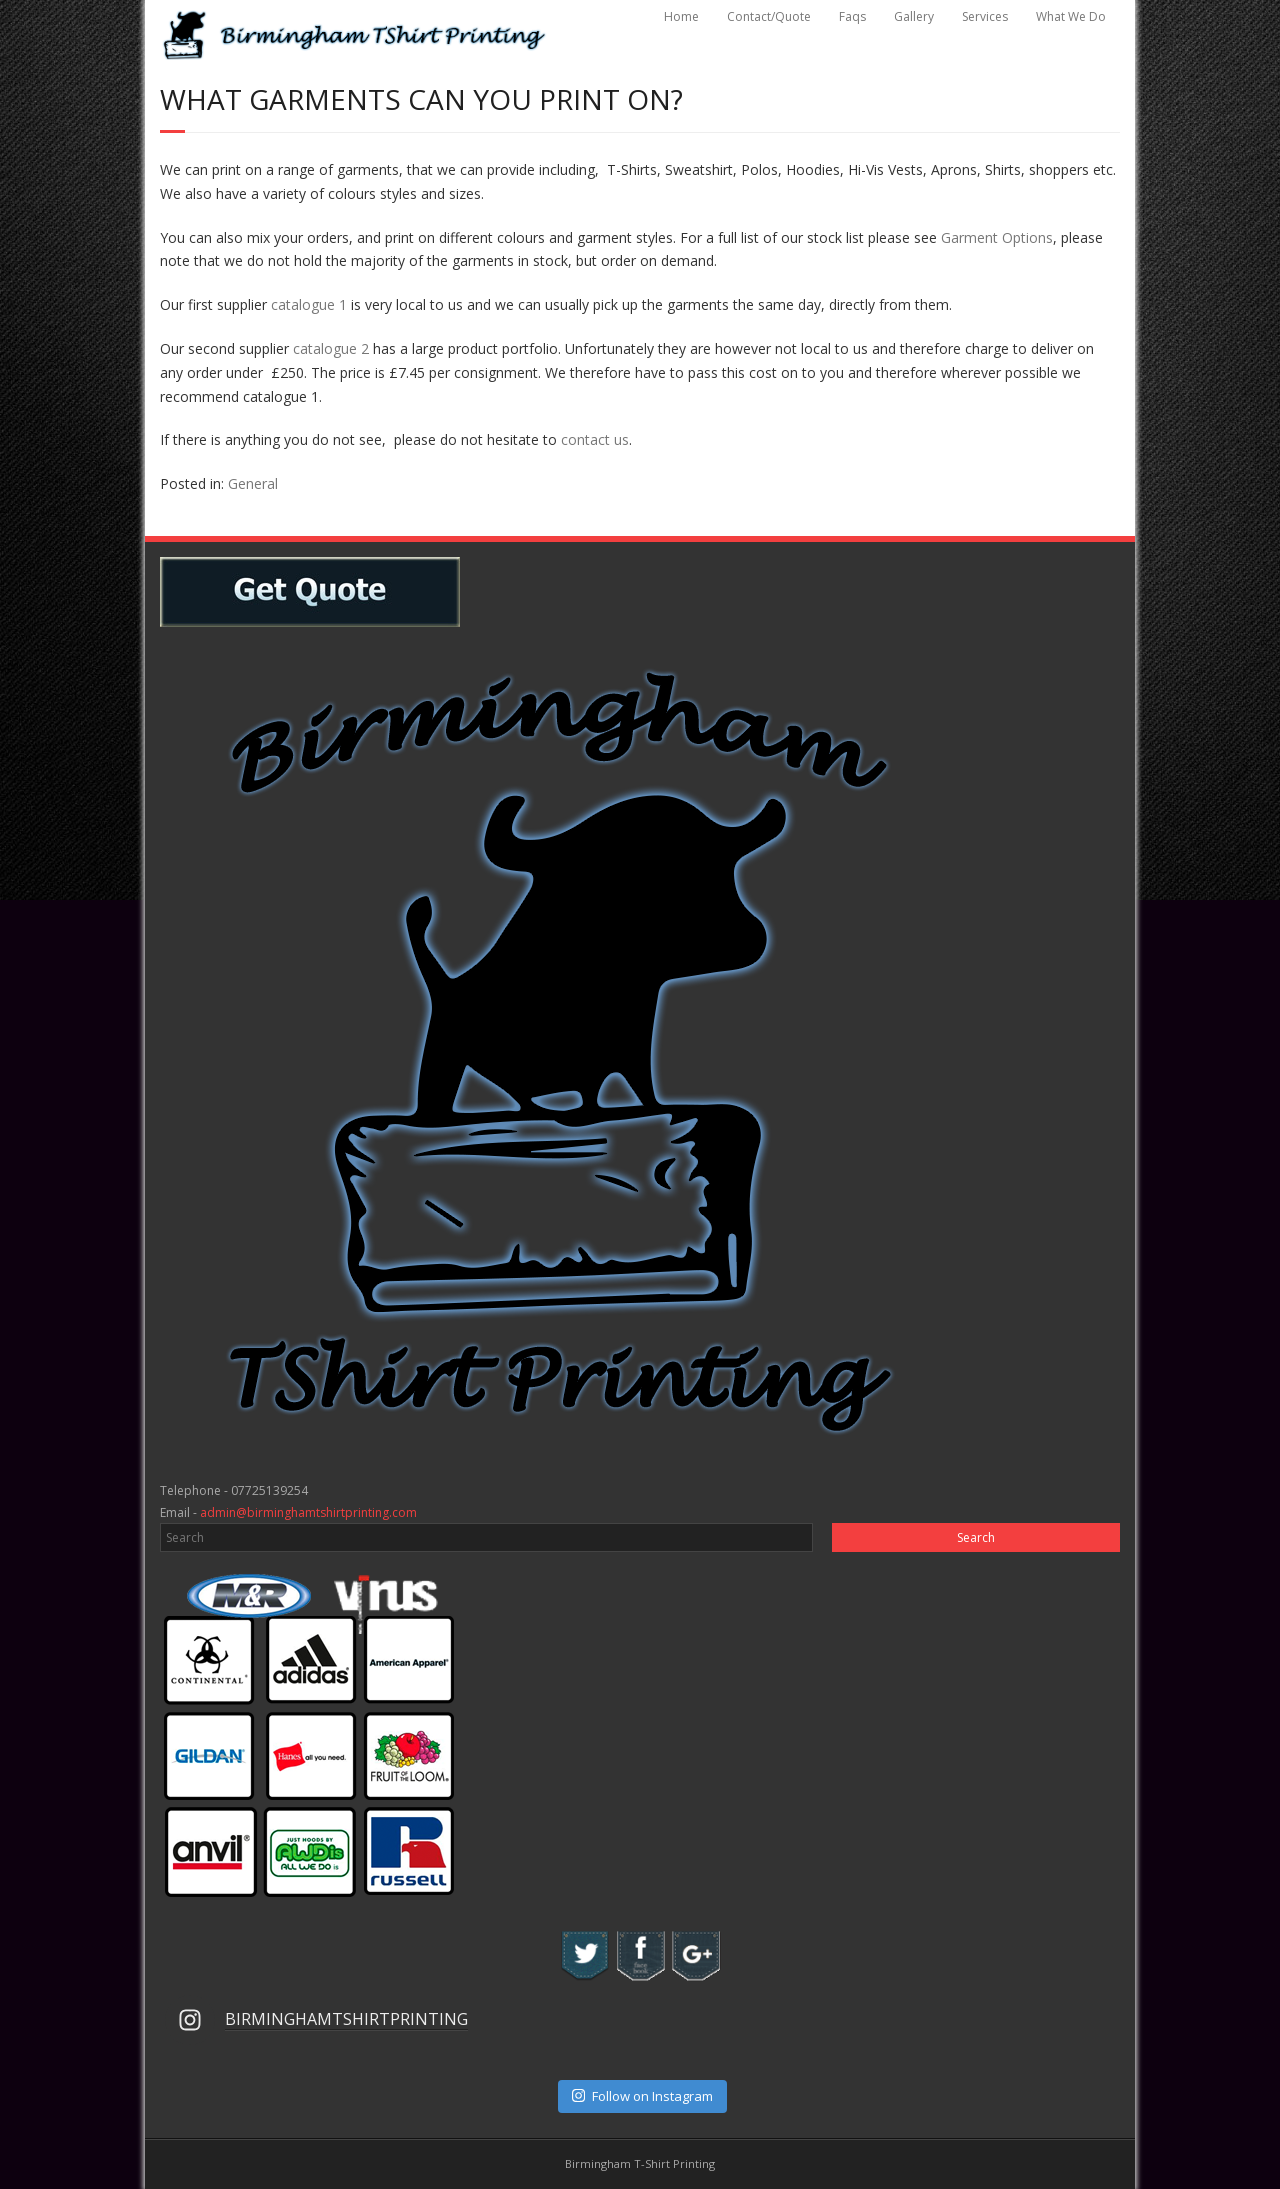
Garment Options (997, 237)
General (253, 483)
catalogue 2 (331, 348)
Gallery (914, 16)
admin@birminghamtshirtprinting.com (308, 1512)
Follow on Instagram (642, 2096)
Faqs (852, 16)
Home (681, 16)
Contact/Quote (769, 16)
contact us (595, 439)
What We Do (1071, 16)
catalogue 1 (309, 304)
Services (985, 16)
